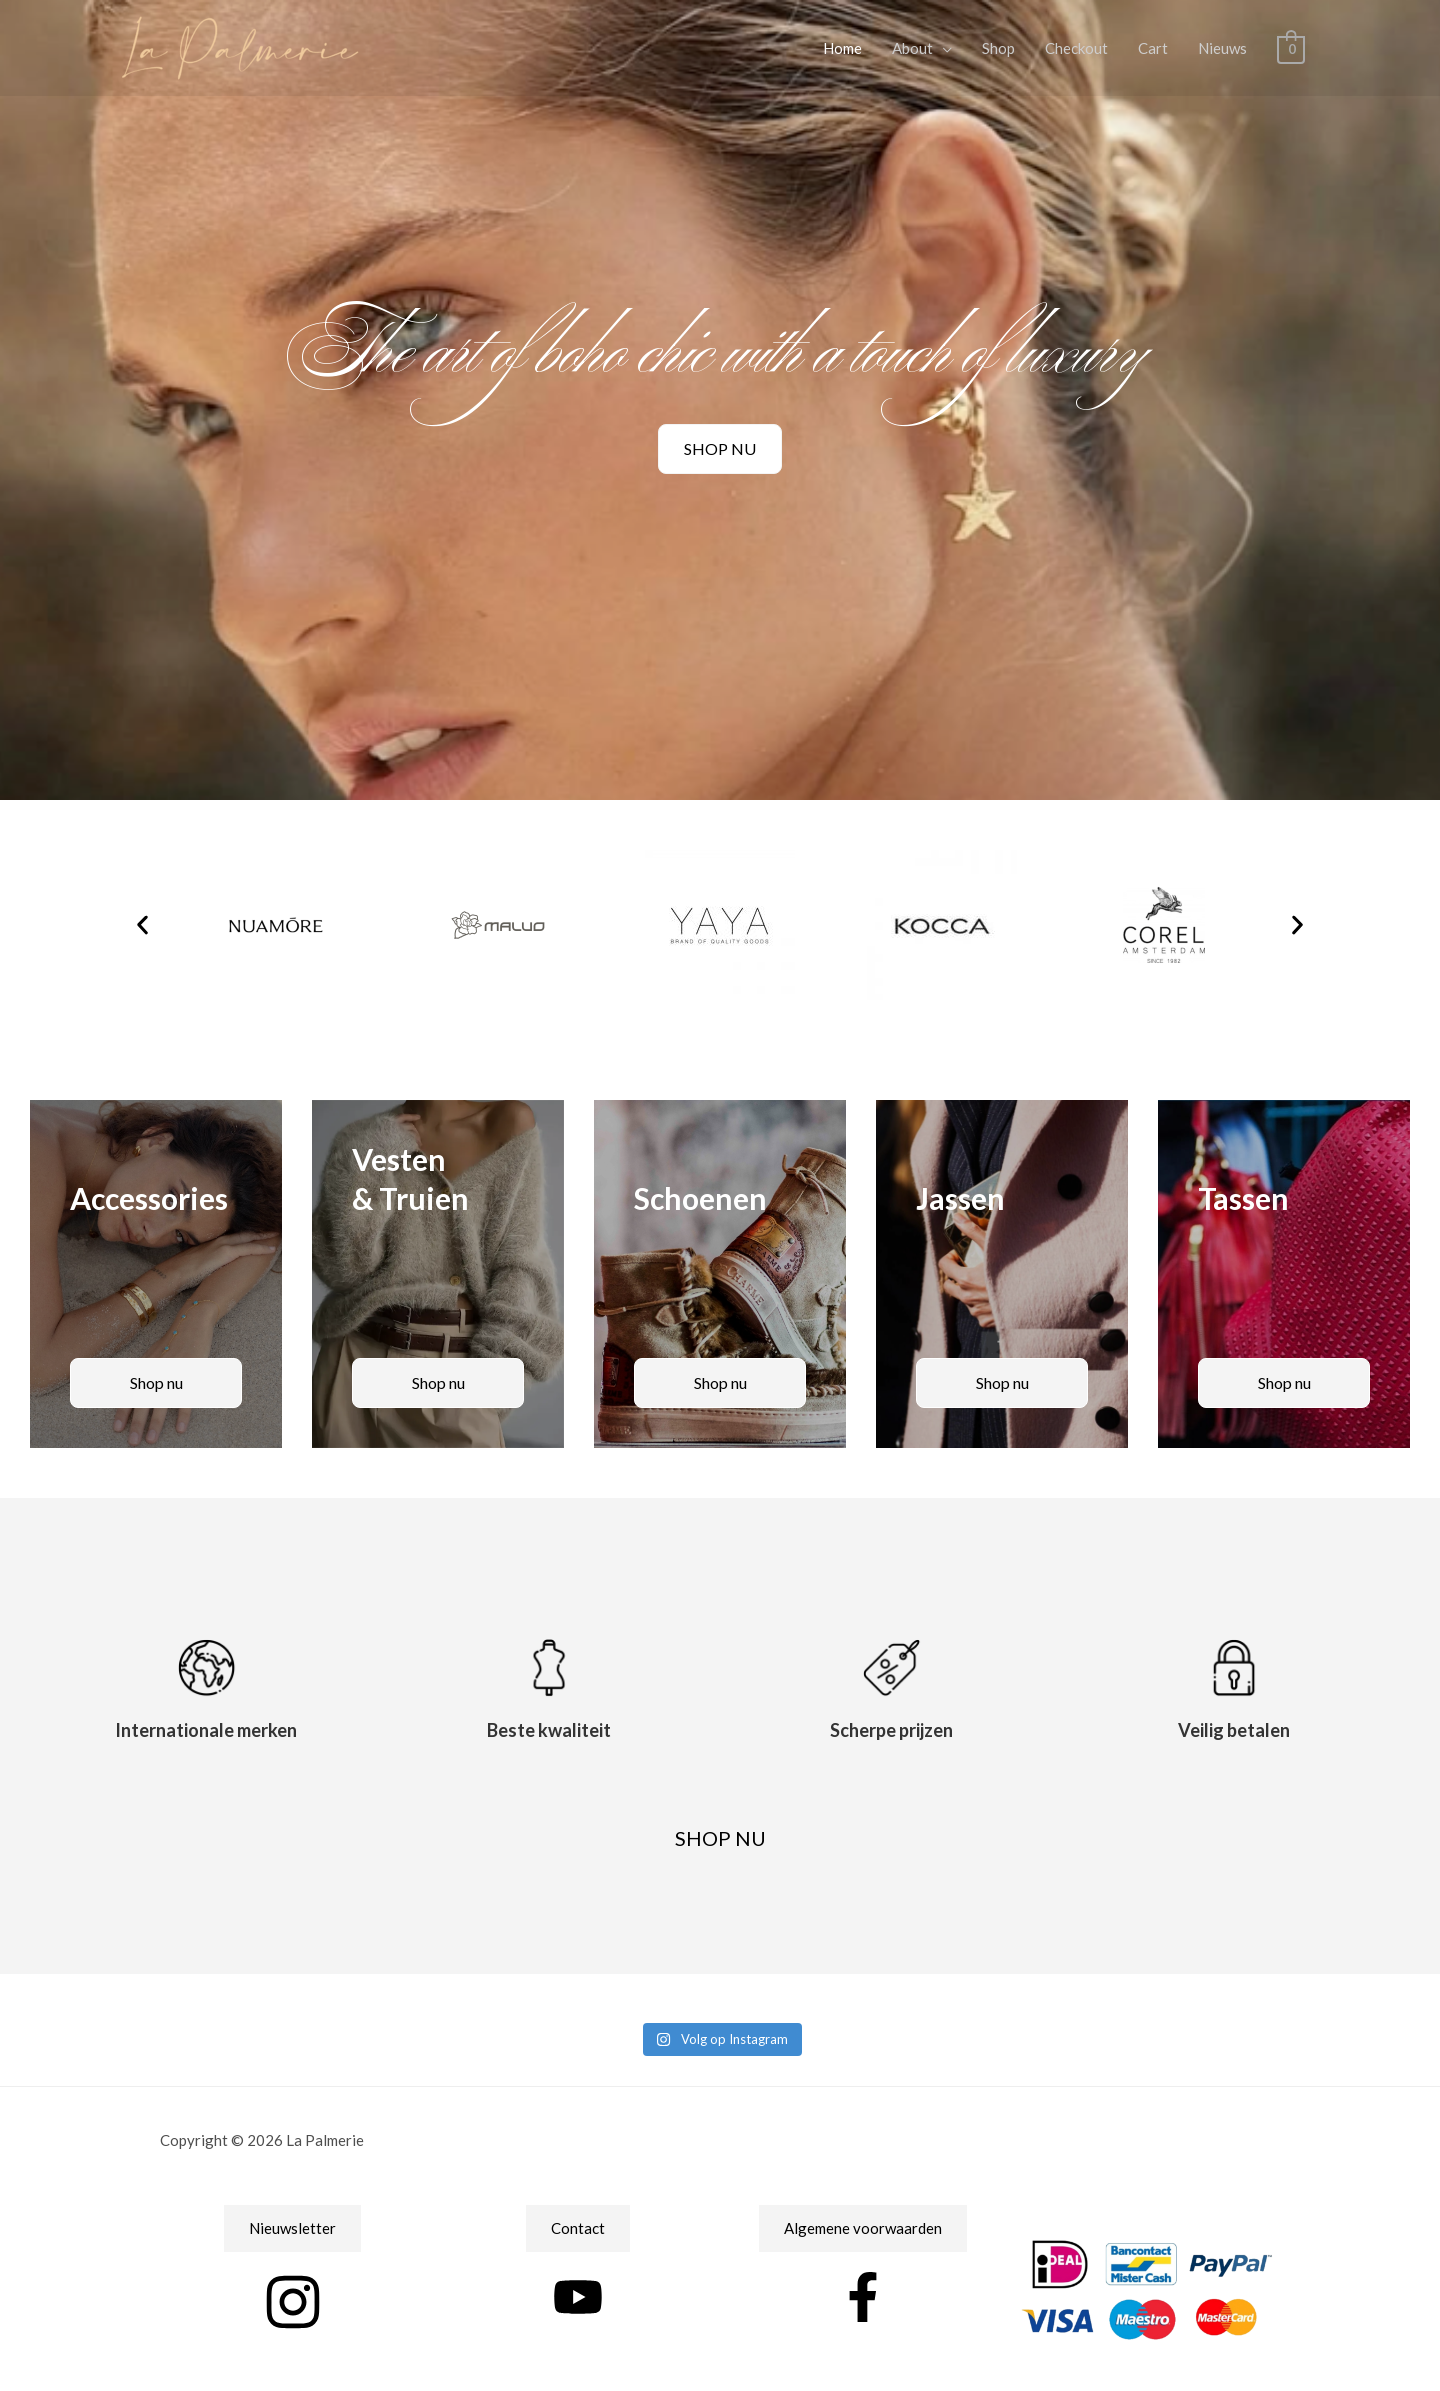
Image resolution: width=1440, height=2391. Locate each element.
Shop (999, 48)
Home (843, 48)
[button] (142, 925)
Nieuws (1223, 48)
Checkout (1077, 48)
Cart (1154, 48)
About (913, 48)
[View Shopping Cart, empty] (1291, 48)
